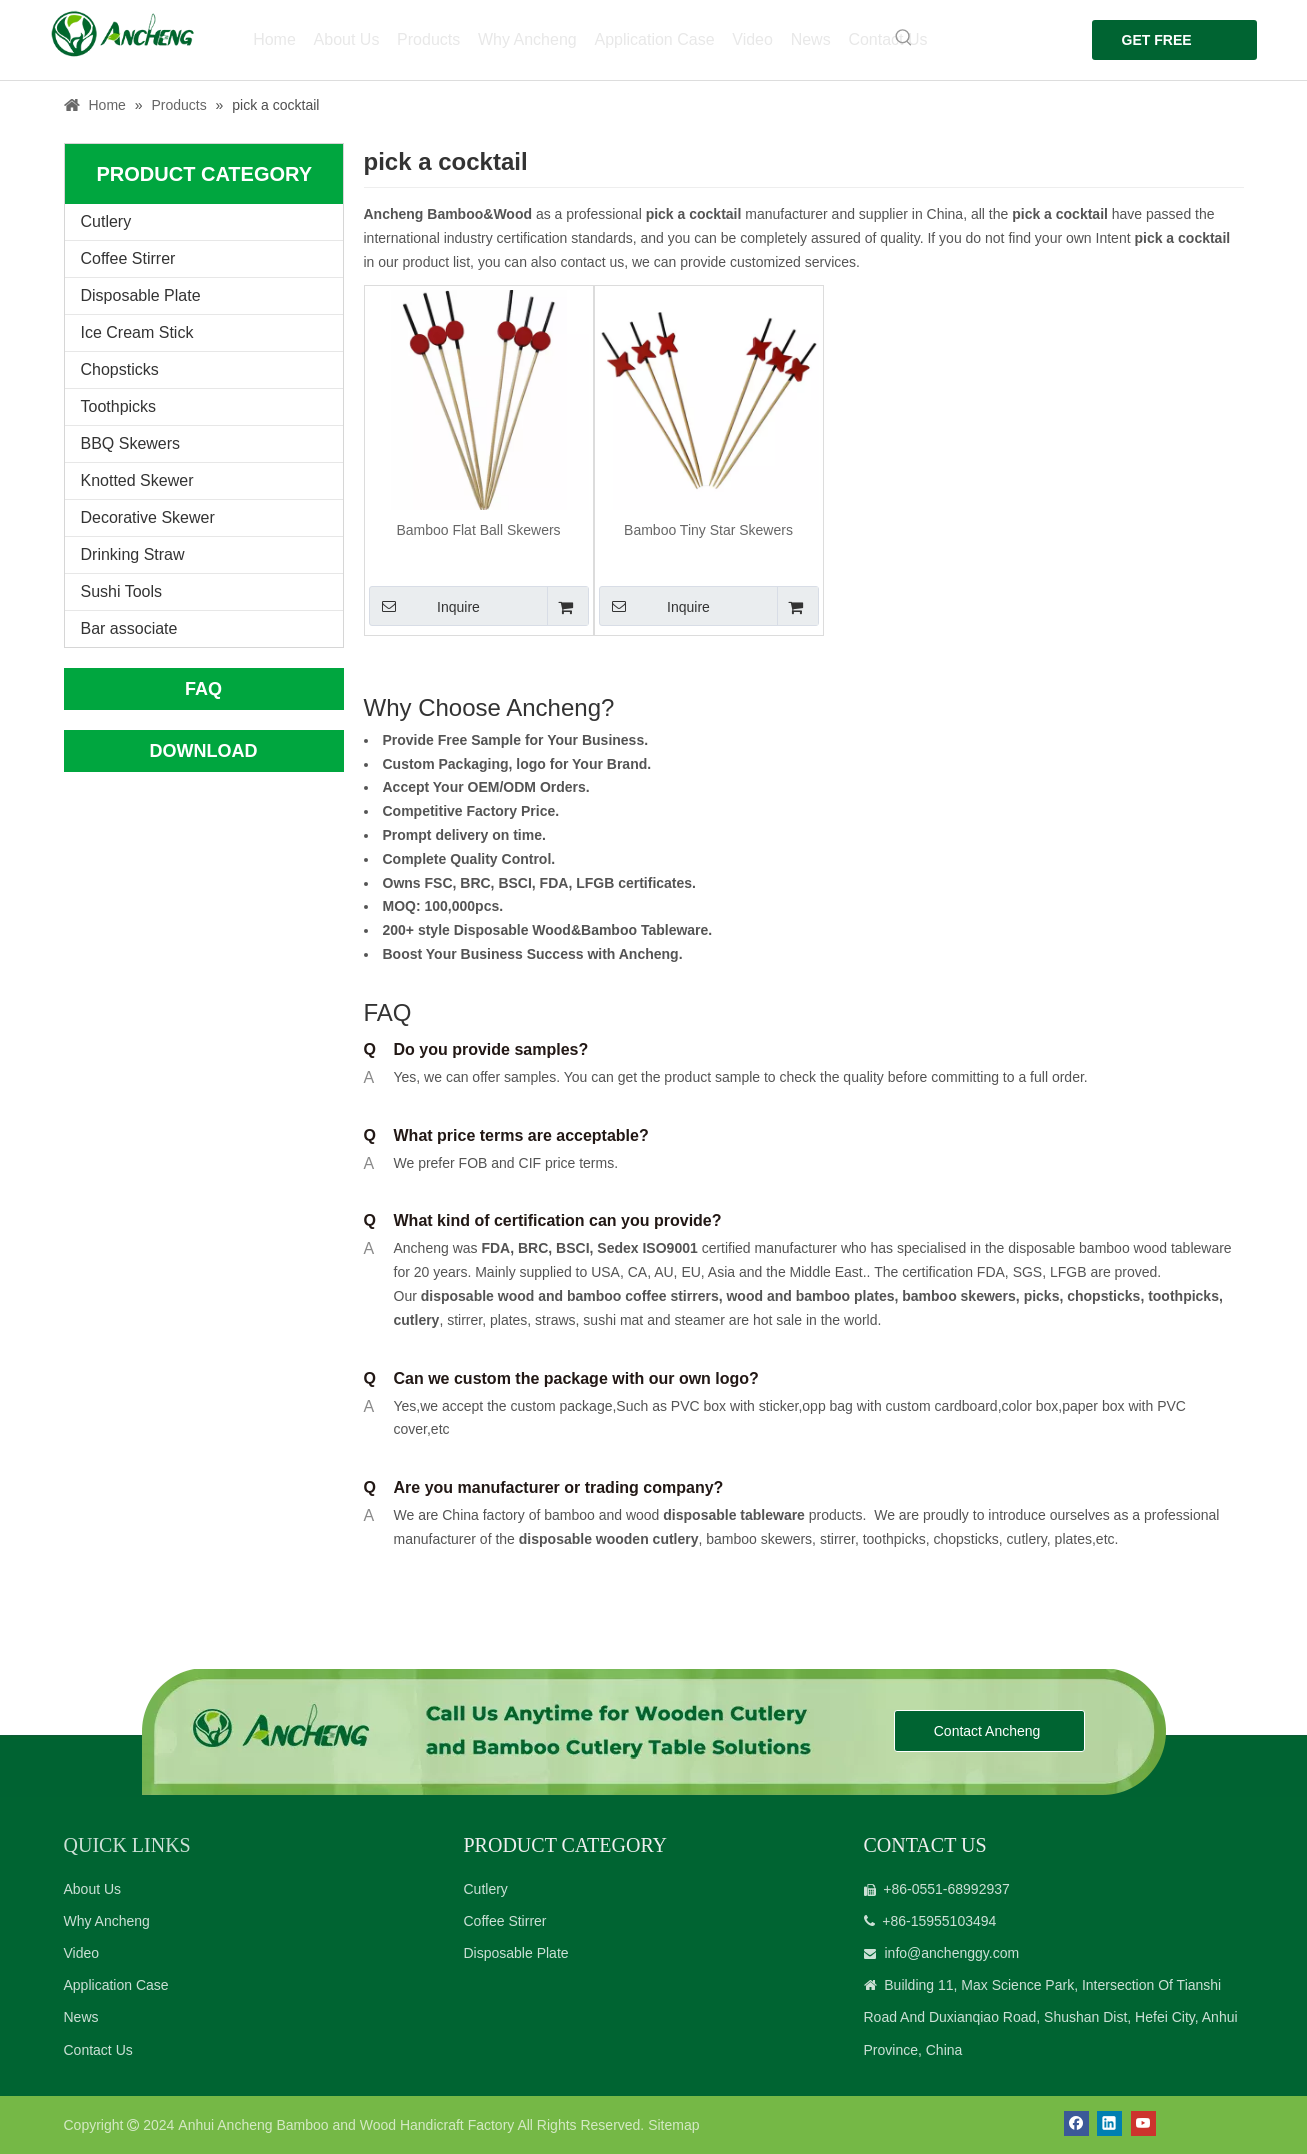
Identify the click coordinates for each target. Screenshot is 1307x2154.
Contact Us (98, 2050)
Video (82, 1953)
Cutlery (106, 221)
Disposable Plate (141, 295)
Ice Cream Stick (137, 332)
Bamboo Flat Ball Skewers (478, 530)
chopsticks (1101, 1296)
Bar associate (129, 628)
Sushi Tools (122, 591)
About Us (93, 1889)
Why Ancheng (107, 1921)
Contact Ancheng (989, 1731)
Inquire (424, 606)
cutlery (417, 1320)
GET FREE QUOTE (1146, 46)
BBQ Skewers (131, 443)
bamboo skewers (959, 1296)
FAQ (203, 689)
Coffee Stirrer (128, 258)
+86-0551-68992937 (946, 1889)
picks (1040, 1296)
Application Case (116, 1985)
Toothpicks (119, 406)
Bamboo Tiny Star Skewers (708, 530)
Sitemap (673, 2125)
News (81, 2017)
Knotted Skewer (137, 480)
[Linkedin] (1109, 2123)
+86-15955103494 (939, 1921)
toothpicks (1183, 1296)
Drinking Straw (133, 554)
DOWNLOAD (204, 751)
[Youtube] (1143, 2123)
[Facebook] (1076, 2123)
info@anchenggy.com (952, 1953)
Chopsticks (120, 369)
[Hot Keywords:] (893, 38)
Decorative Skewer (148, 517)
